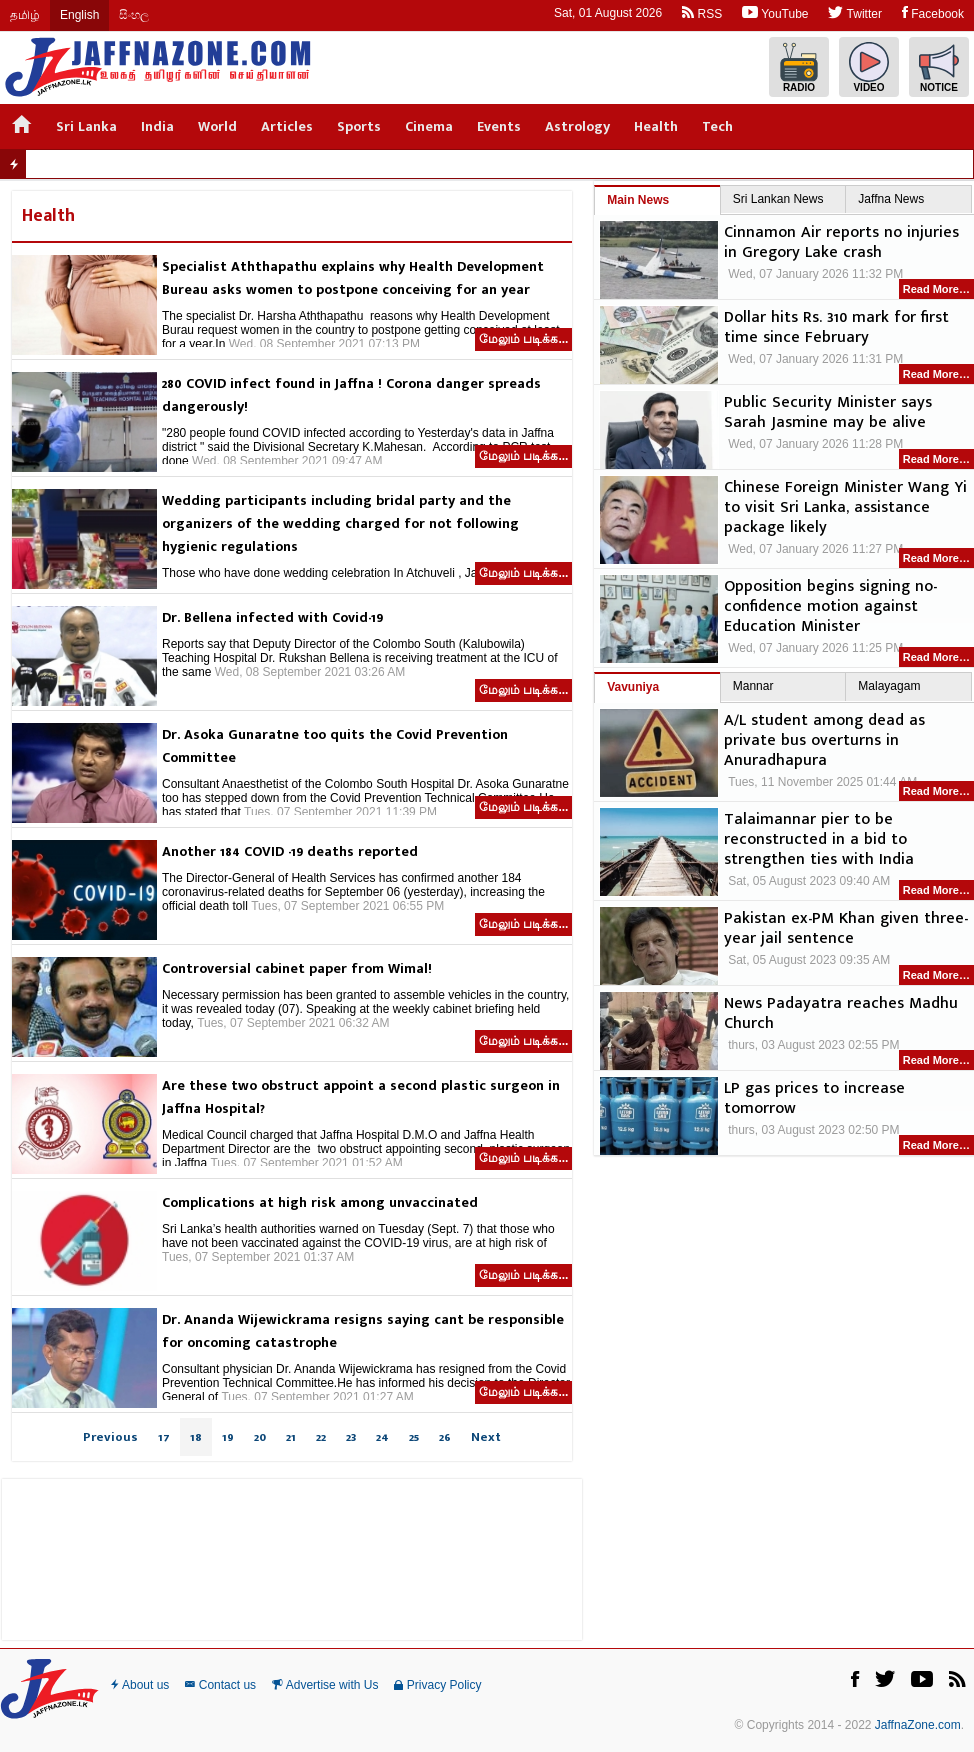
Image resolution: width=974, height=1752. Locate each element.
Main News (638, 200)
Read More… (936, 289)
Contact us (220, 1685)
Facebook (933, 12)
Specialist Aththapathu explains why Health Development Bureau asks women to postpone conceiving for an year (353, 278)
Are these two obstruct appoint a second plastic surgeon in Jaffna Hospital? (361, 1097)
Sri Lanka (86, 126)
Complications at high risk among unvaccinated (320, 1202)
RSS (702, 12)
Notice (939, 67)
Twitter (854, 12)
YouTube (775, 12)
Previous (110, 1437)
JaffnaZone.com (918, 1725)
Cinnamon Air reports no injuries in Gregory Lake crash (841, 243)
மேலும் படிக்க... (523, 339)
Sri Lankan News (778, 199)
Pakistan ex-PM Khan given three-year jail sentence (846, 929)
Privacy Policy (437, 1685)
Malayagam (889, 686)
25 (414, 1437)
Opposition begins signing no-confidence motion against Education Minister (830, 607)
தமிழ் (25, 15)
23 (351, 1437)
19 (228, 1437)
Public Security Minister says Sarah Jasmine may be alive (828, 413)
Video (869, 67)
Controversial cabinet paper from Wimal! (297, 968)
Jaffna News (891, 199)
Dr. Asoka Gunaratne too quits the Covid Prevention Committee (335, 746)
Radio (799, 67)
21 (291, 1437)
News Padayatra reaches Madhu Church (841, 1014)
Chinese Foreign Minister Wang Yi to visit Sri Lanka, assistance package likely (845, 508)
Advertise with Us (325, 1685)
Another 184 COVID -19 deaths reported (290, 851)
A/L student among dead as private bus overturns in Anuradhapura (824, 741)
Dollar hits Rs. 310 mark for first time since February (836, 328)
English (79, 15)
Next (486, 1437)
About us (140, 1685)
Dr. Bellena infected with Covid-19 (272, 617)
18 (196, 1437)
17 (164, 1437)
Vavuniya (633, 687)
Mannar (753, 686)
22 (321, 1437)
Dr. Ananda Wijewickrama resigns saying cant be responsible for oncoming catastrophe (363, 1331)
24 (382, 1437)
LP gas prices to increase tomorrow (814, 1099)
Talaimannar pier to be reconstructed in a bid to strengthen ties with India (819, 840)
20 (260, 1437)
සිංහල (134, 15)
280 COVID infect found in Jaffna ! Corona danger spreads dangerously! (351, 395)
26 (445, 1437)
